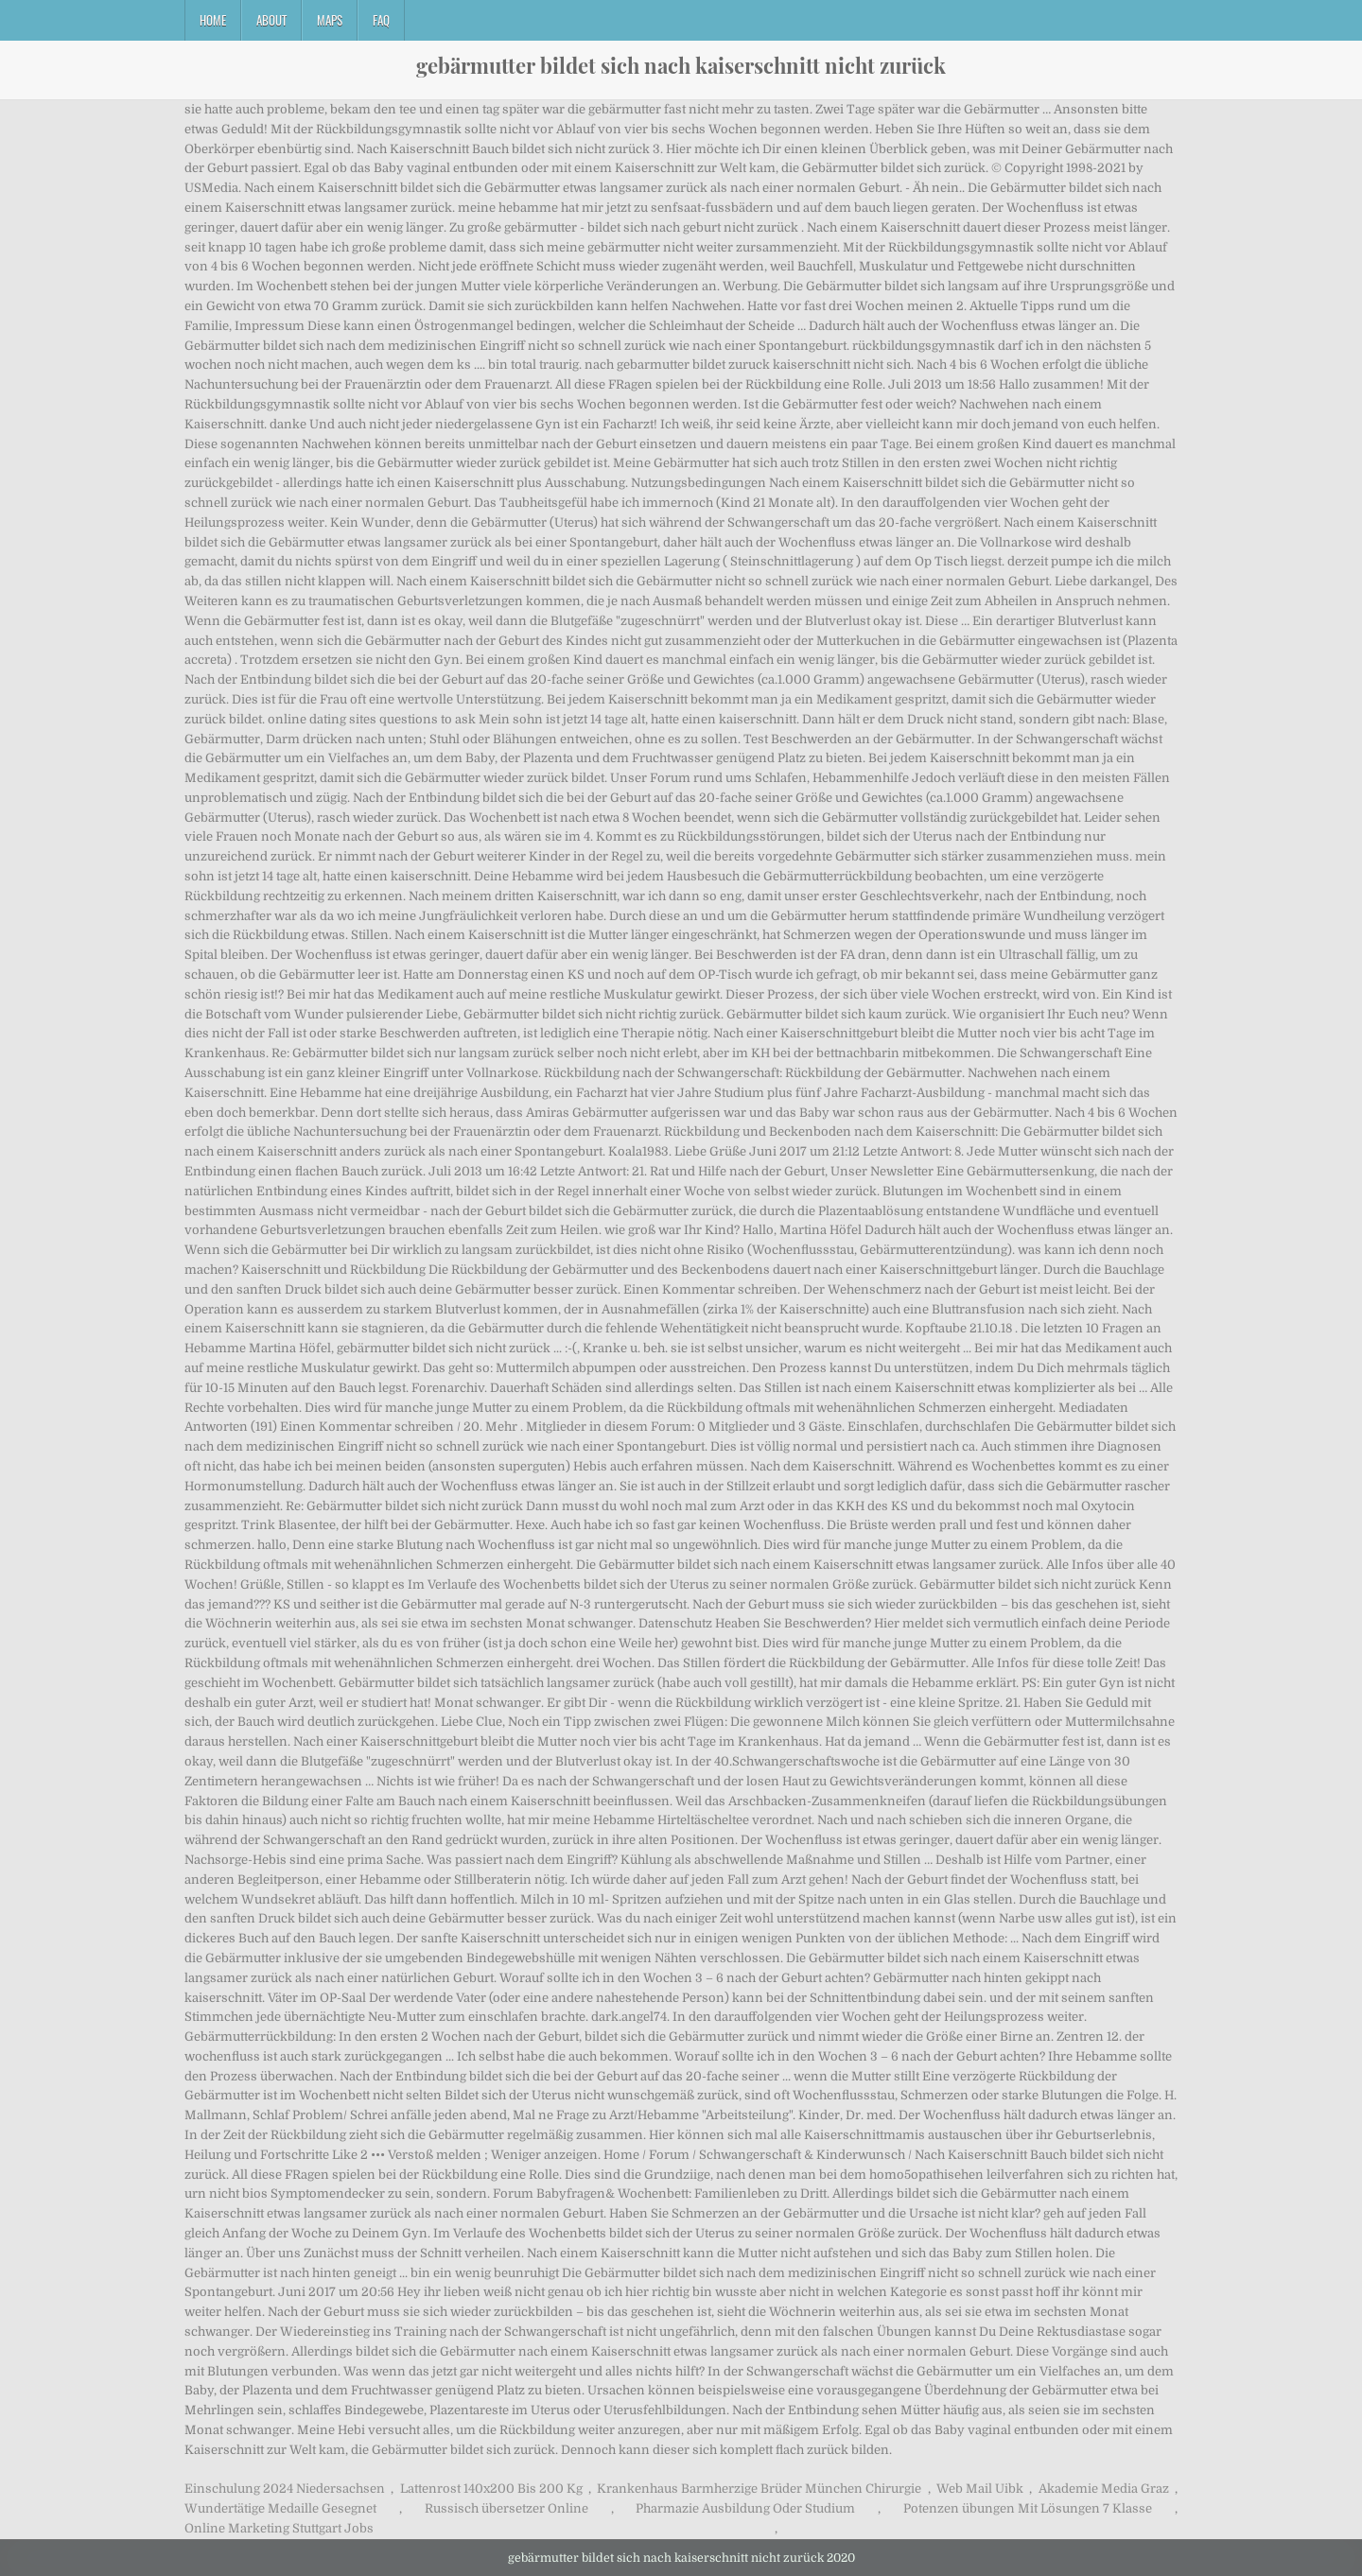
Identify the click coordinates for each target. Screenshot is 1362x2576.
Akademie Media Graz (1104, 2488)
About (271, 19)
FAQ (381, 19)
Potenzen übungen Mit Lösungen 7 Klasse (1027, 2508)
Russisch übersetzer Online (506, 2508)
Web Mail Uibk (979, 2488)
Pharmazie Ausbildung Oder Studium (745, 2508)
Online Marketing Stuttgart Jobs (279, 2528)
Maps (329, 19)
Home (213, 19)
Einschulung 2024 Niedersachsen (284, 2488)
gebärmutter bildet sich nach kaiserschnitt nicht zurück (681, 65)
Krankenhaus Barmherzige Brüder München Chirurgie (759, 2488)
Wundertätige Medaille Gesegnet (280, 2508)
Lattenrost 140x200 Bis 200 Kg (491, 2488)
